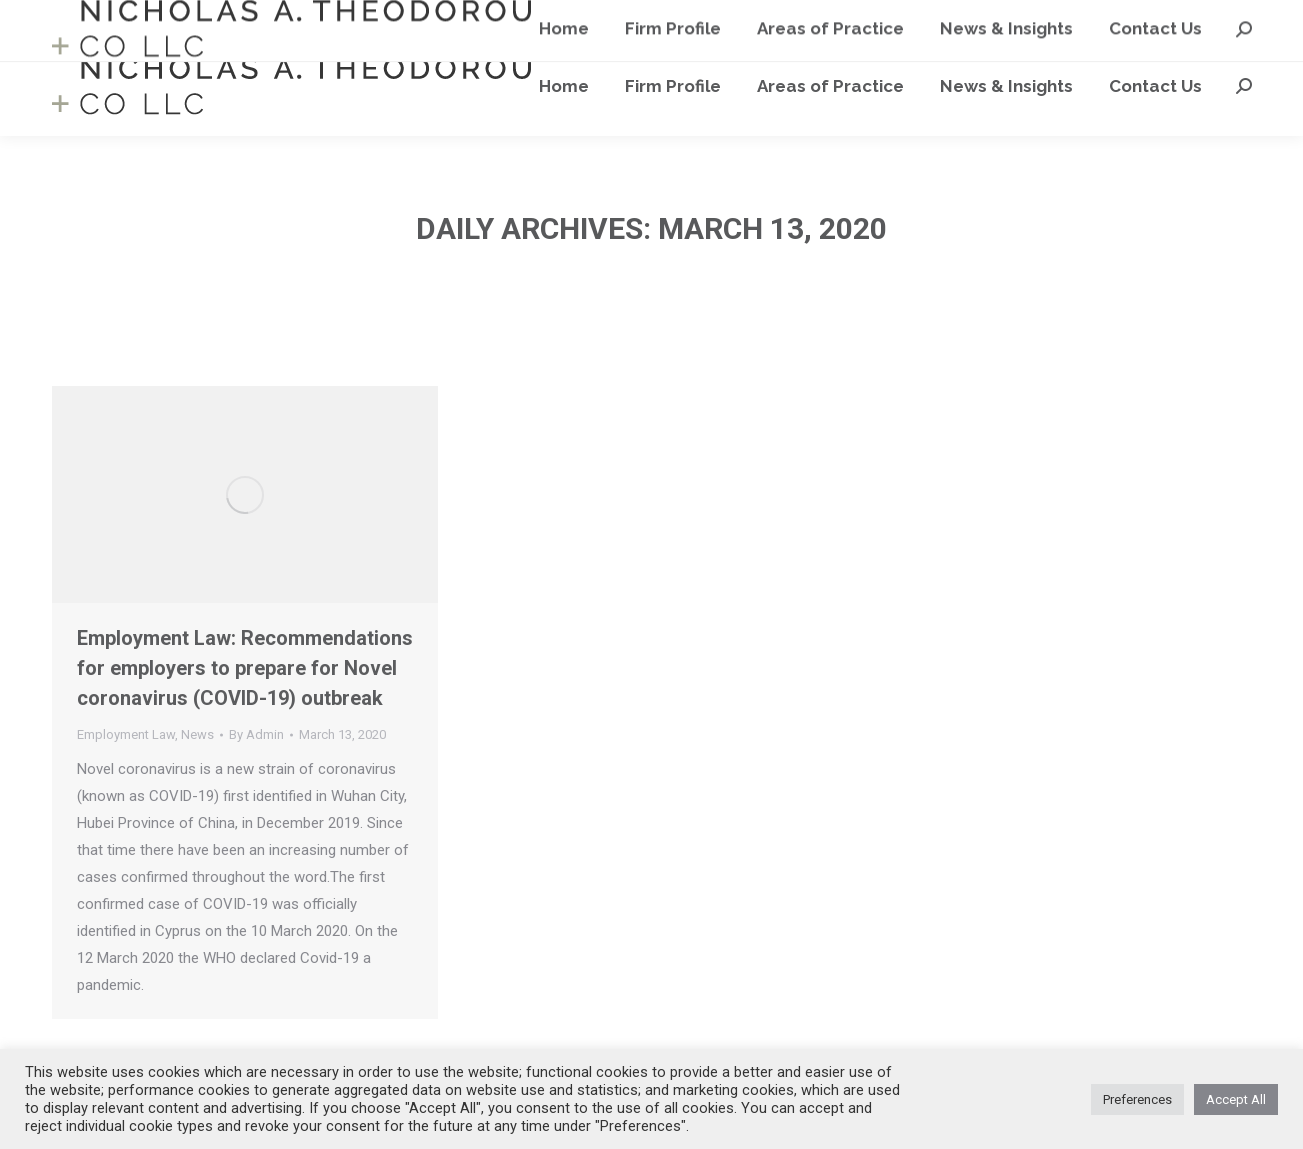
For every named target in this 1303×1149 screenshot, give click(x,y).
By (256, 734)
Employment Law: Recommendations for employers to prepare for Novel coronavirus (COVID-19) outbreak (245, 668)
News (197, 734)
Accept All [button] (1236, 1099)
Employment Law (126, 734)
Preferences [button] (1137, 1099)
